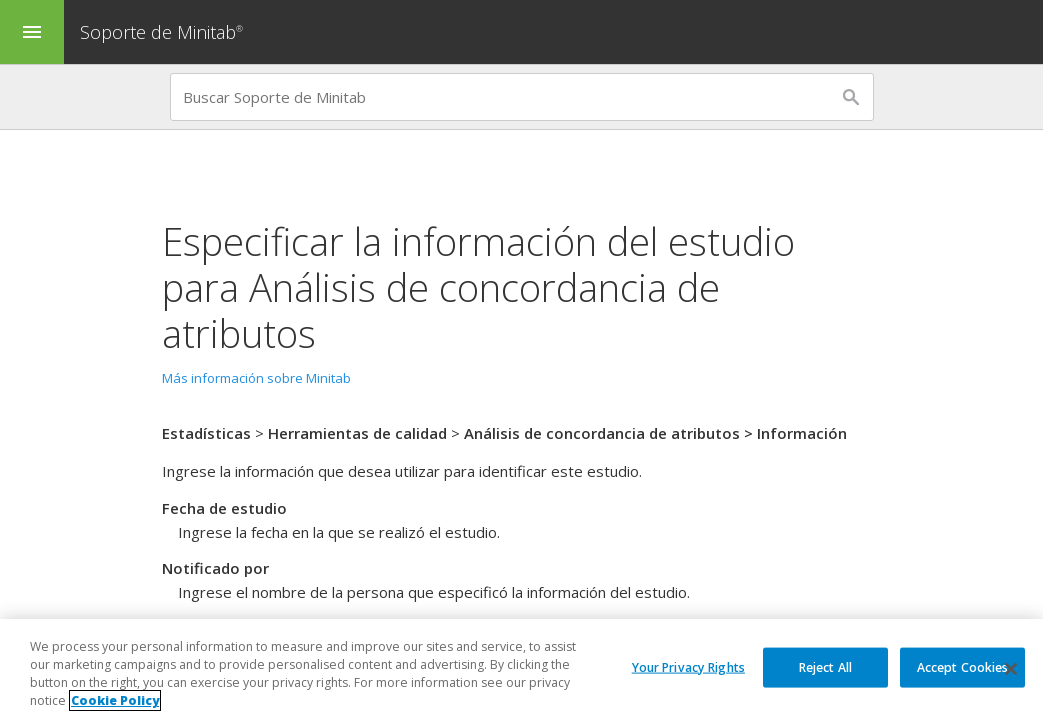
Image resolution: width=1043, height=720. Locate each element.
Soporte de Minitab (164, 32)
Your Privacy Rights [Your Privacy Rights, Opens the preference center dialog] (688, 667)
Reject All (825, 667)
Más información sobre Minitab (256, 378)
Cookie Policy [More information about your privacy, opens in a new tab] (115, 702)
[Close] (1011, 671)
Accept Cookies (963, 667)
